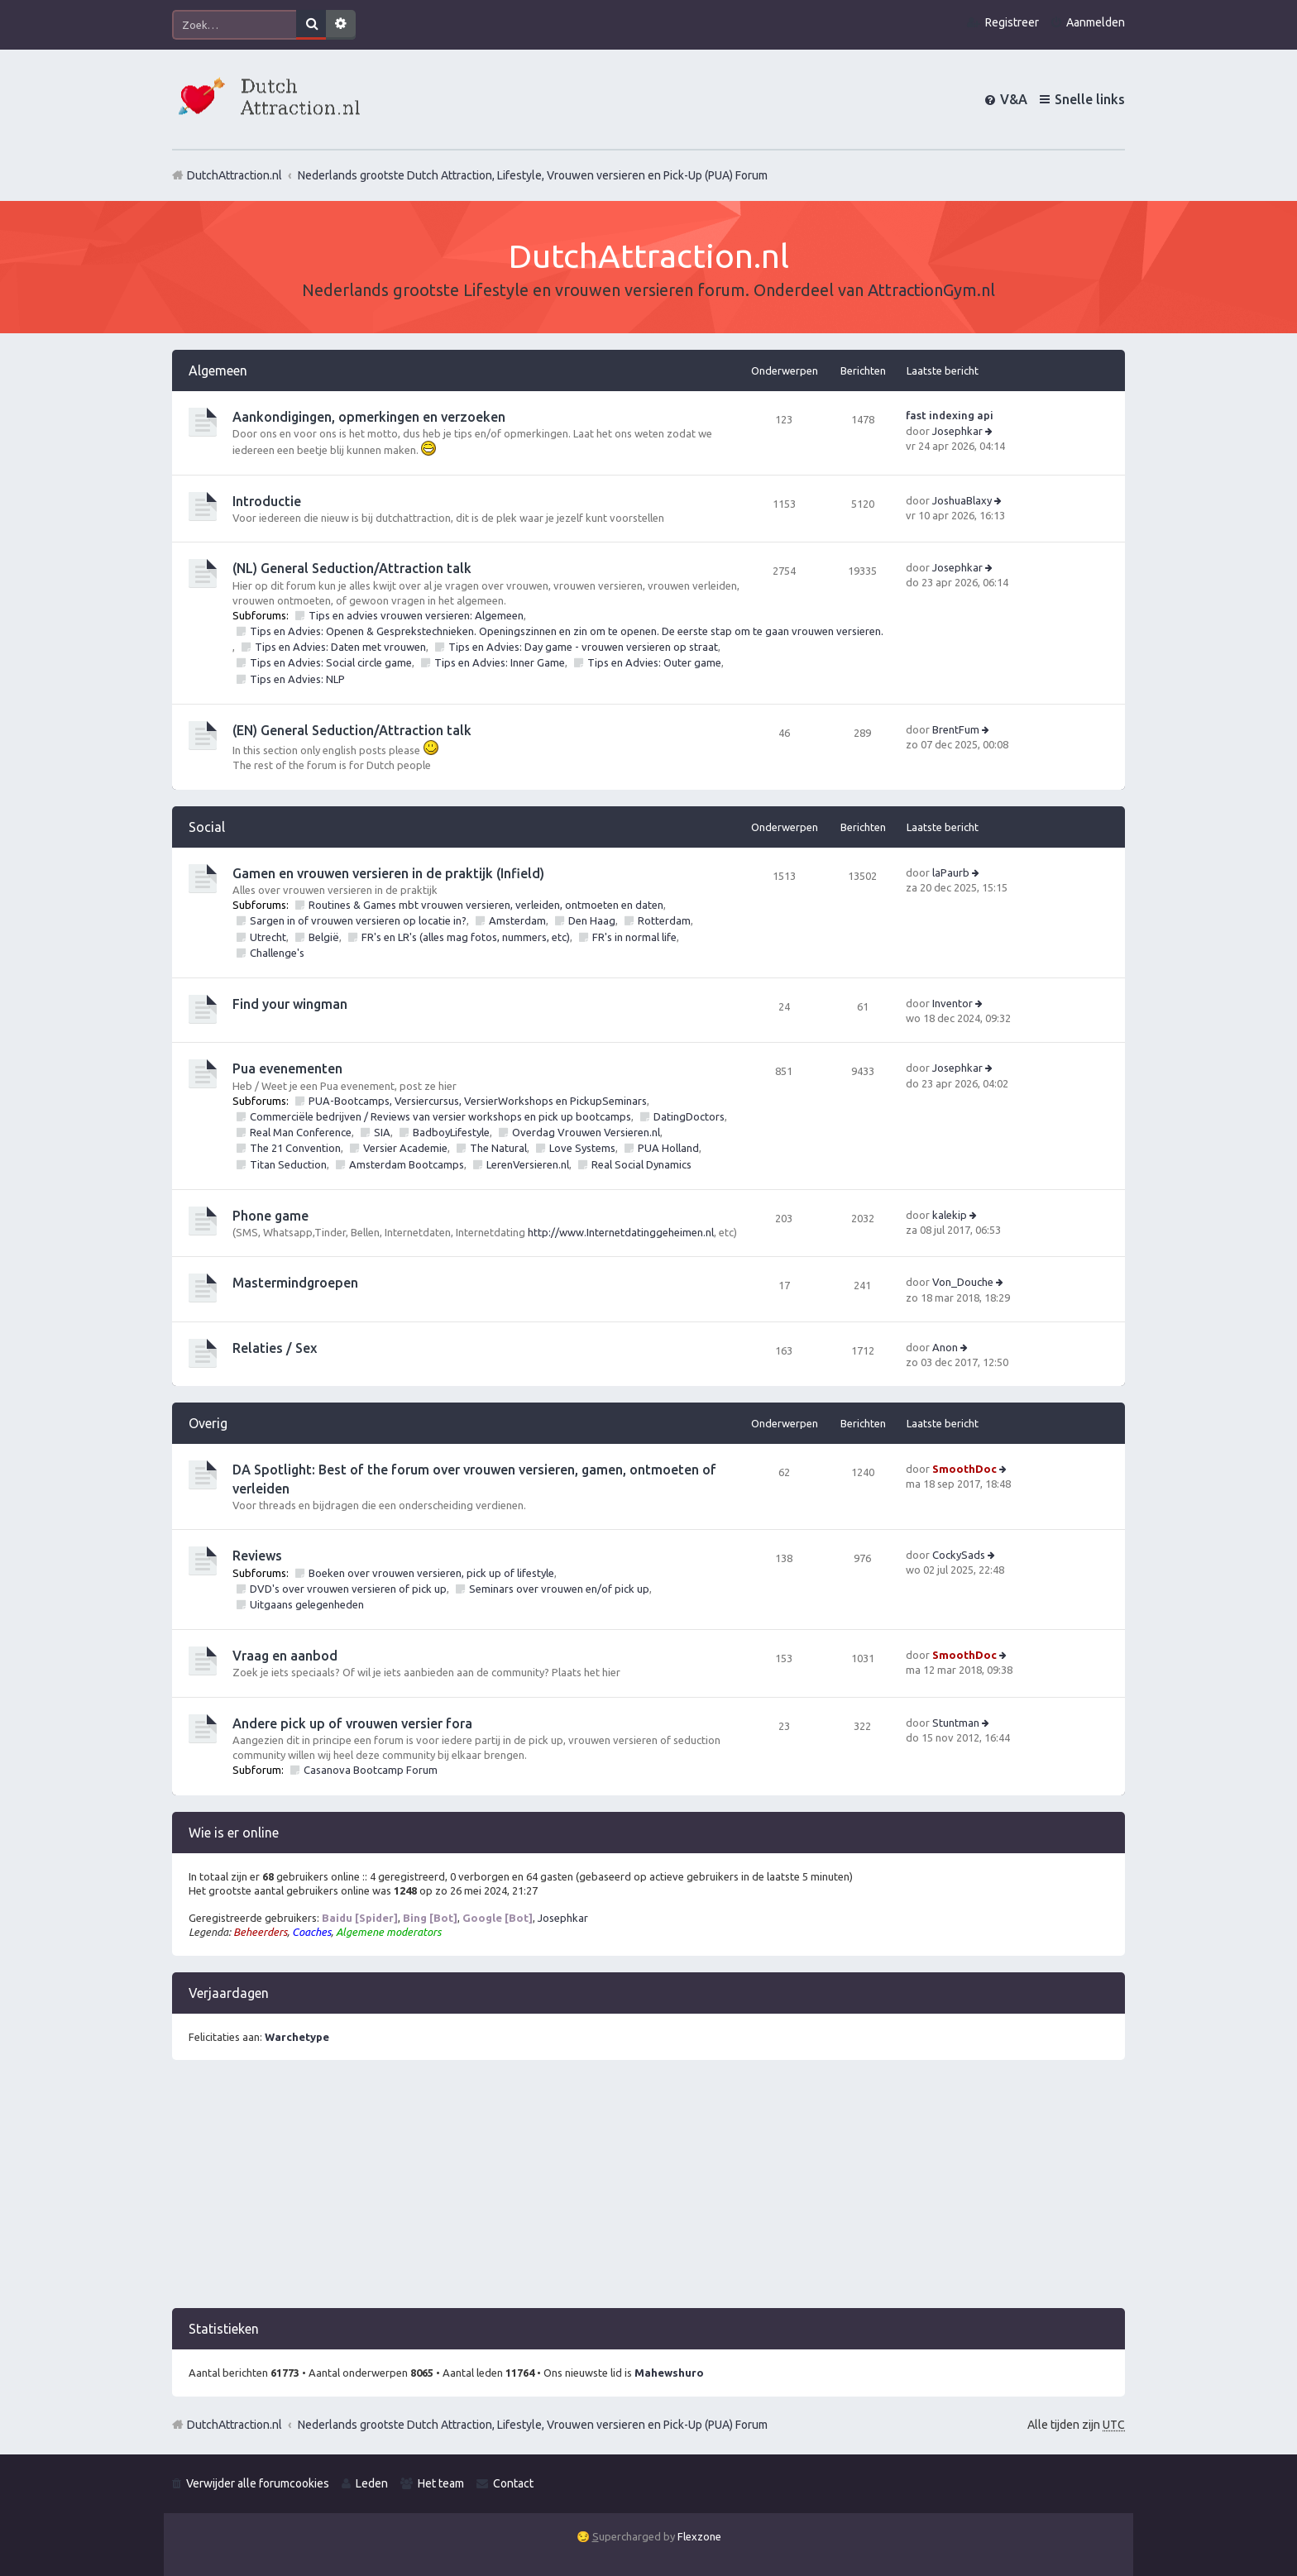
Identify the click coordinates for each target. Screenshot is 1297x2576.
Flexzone (699, 2536)
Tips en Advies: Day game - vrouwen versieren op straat (583, 646)
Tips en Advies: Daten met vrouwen (340, 646)
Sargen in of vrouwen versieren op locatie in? (358, 920)
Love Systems (582, 1148)
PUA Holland (668, 1148)
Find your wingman (289, 1003)
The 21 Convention (295, 1148)
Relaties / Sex (274, 1348)
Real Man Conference (301, 1132)
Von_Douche (962, 1282)
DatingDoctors (689, 1116)
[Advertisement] (648, 2192)
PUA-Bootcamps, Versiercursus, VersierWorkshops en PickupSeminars (478, 1100)
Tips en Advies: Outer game (654, 662)
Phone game (270, 1215)
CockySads (958, 1554)
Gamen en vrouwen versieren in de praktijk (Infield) (388, 873)
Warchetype (297, 2037)
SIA (382, 1132)
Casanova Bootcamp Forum (371, 1769)
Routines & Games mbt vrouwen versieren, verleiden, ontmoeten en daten (486, 904)
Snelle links (1090, 99)
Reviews (257, 1555)
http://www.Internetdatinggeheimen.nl (621, 1232)
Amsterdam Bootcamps (406, 1164)
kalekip (949, 1215)
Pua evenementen (287, 1068)
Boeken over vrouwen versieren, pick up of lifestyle (431, 1573)
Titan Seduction (288, 1164)
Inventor (952, 1003)
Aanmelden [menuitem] (1095, 22)
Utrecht (268, 937)
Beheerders (260, 1932)
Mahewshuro (669, 2372)
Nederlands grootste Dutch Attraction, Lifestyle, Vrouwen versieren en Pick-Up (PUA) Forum (533, 2424)
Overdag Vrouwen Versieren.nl (586, 1132)
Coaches (311, 1932)
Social (207, 827)
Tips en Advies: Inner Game (499, 662)
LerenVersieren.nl (527, 1164)
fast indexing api (949, 415)
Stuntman (955, 1722)
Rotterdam (664, 920)
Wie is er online (234, 1832)
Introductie (266, 501)
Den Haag (591, 920)
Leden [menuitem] (372, 2483)
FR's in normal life (634, 937)
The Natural (498, 1148)
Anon (945, 1347)
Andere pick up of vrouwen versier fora (352, 1723)
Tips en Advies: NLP (297, 679)
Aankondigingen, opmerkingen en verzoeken (368, 416)
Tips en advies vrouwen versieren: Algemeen (416, 615)
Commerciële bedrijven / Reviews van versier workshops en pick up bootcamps (440, 1116)
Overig (208, 1423)
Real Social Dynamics (641, 1164)
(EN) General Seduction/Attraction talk (351, 730)
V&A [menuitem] (1013, 99)
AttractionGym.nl (931, 289)
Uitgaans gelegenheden (307, 1604)
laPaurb (950, 872)
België (324, 937)
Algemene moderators (388, 1932)
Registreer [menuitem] (1012, 22)
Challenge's (277, 952)
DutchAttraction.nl (234, 2424)
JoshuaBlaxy (962, 500)
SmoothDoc (964, 1468)
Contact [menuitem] (513, 2483)
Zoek (311, 25)
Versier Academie (405, 1148)
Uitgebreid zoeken (341, 25)
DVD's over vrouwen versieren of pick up (348, 1588)
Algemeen (218, 370)
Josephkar (957, 431)
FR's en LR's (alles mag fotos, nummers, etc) (465, 937)
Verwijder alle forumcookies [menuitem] (257, 2483)
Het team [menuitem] (441, 2483)
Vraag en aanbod (284, 1655)
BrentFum (955, 729)
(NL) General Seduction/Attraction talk (351, 568)
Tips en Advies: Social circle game (331, 662)
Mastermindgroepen (295, 1282)
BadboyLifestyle (451, 1132)
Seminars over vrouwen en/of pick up (559, 1588)
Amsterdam (517, 920)
